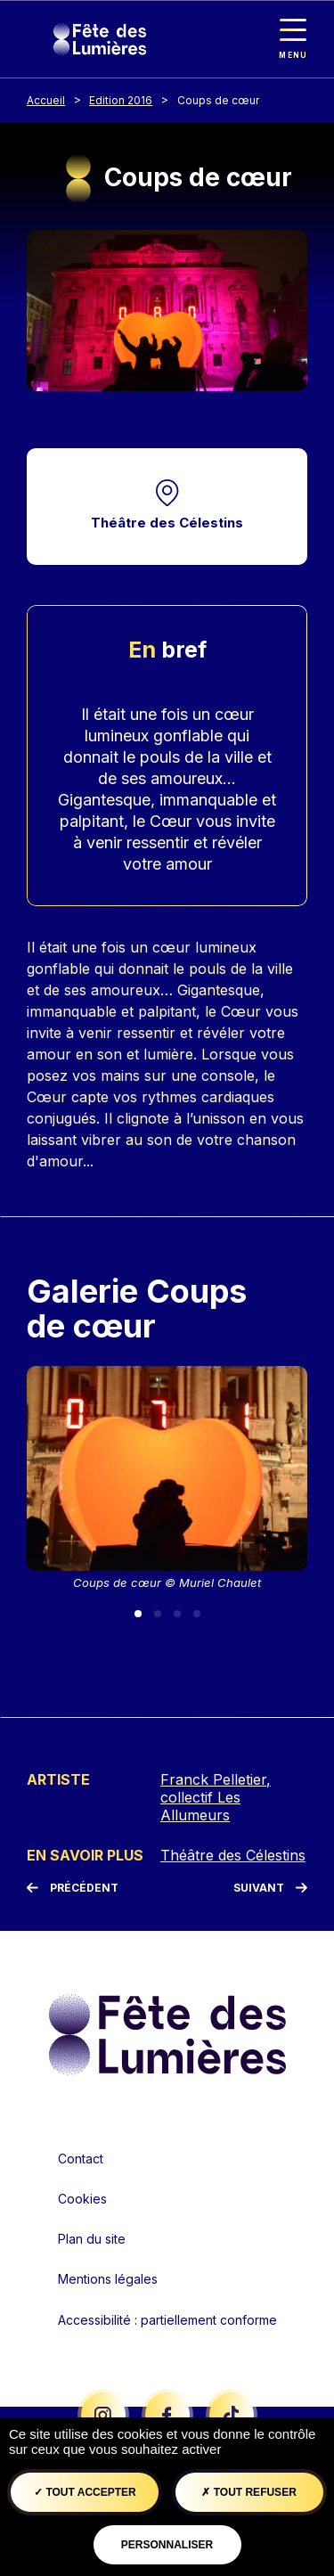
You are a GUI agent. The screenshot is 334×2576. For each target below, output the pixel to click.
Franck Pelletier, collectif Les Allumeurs (215, 1797)
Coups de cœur (218, 100)
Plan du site (92, 2238)
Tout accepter (85, 2492)
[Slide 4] (196, 1613)
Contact (80, 2158)
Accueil (46, 100)
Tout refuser (248, 2492)
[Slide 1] (138, 1613)
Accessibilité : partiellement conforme (167, 2319)
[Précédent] (72, 1888)
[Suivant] (270, 1888)
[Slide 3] (177, 1613)
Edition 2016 (120, 100)
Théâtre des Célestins (167, 522)
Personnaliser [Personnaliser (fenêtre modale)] (167, 2545)
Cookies (82, 2198)
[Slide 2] (157, 1613)
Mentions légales (108, 2278)
